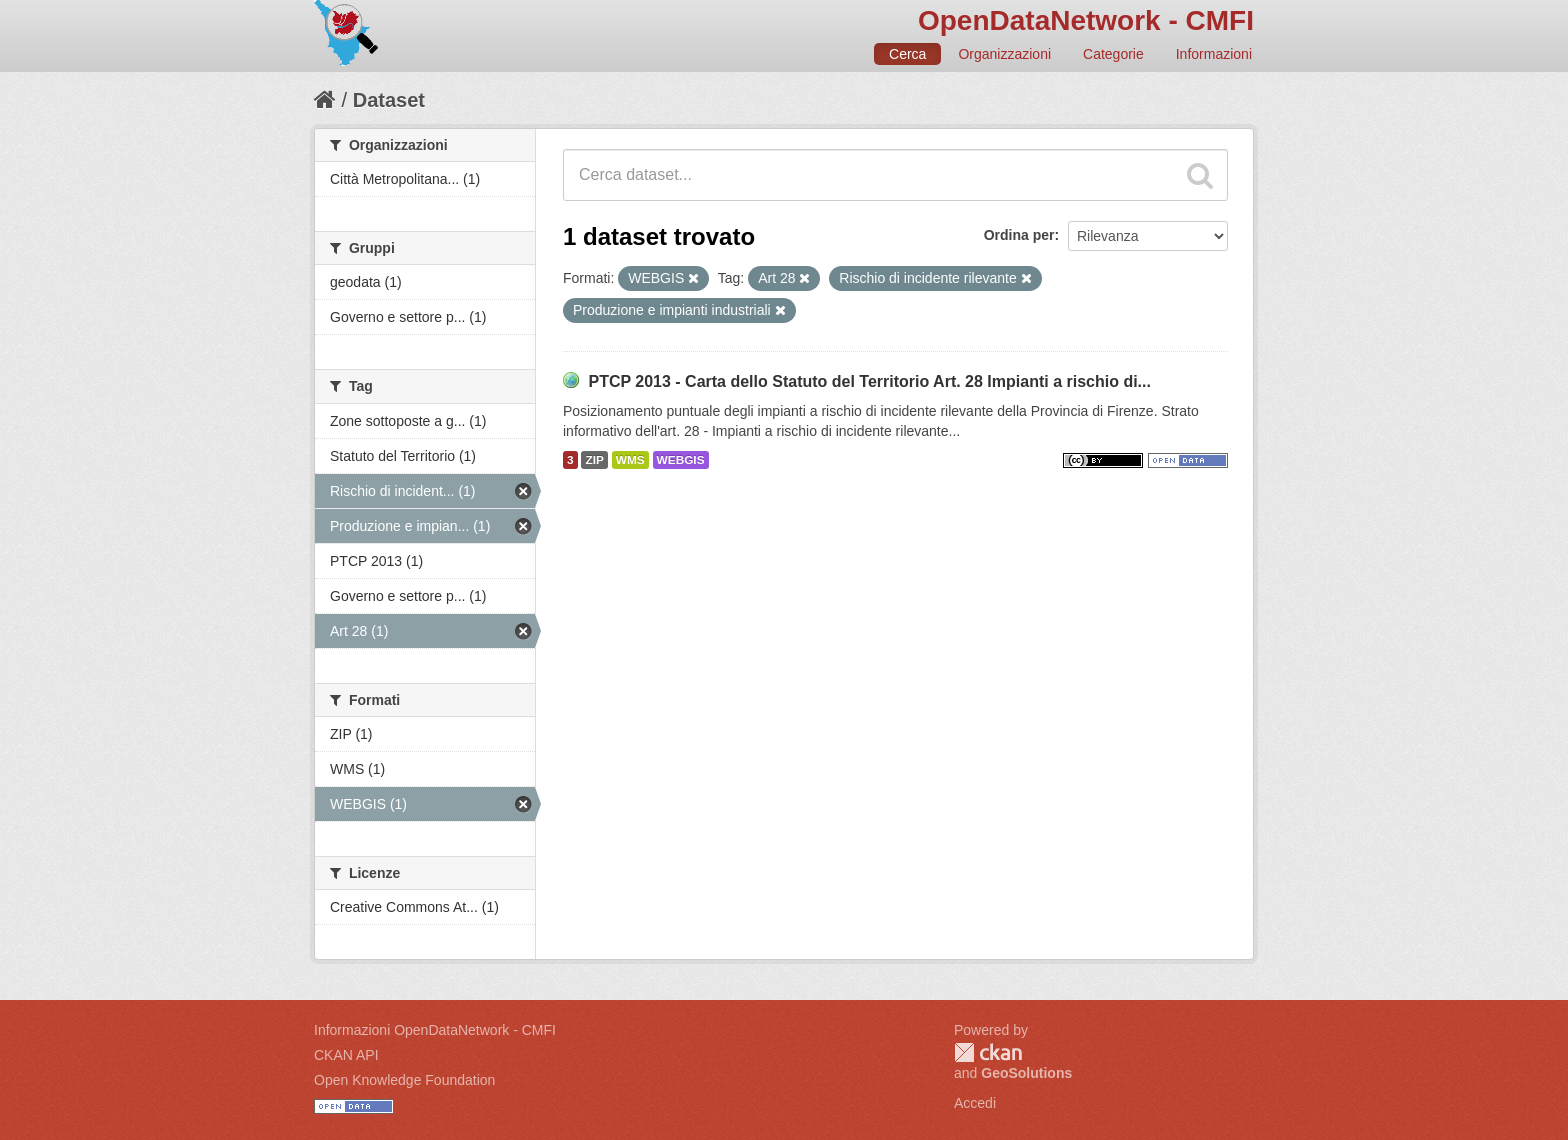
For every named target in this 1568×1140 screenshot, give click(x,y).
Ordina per (1019, 235)
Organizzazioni (1004, 54)
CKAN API (346, 1055)
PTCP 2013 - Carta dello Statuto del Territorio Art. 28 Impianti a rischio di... (869, 381)
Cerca (907, 54)
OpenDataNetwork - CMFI (1086, 20)
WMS (630, 460)
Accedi (975, 1103)
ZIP (594, 460)
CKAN (988, 1052)
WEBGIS (681, 460)
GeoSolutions (1026, 1073)
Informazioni (1214, 54)
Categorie (1113, 54)
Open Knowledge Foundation (404, 1080)
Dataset (389, 100)
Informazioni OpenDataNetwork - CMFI (435, 1030)
